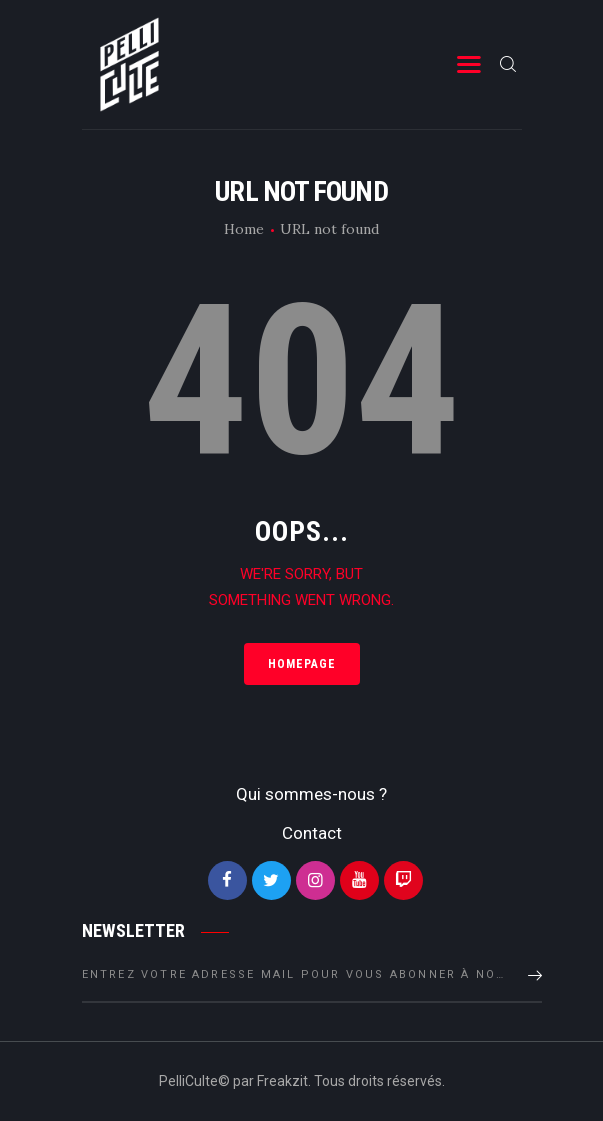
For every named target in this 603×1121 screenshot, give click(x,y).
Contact (312, 833)
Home (244, 229)
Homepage (302, 664)
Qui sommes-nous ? (311, 794)
